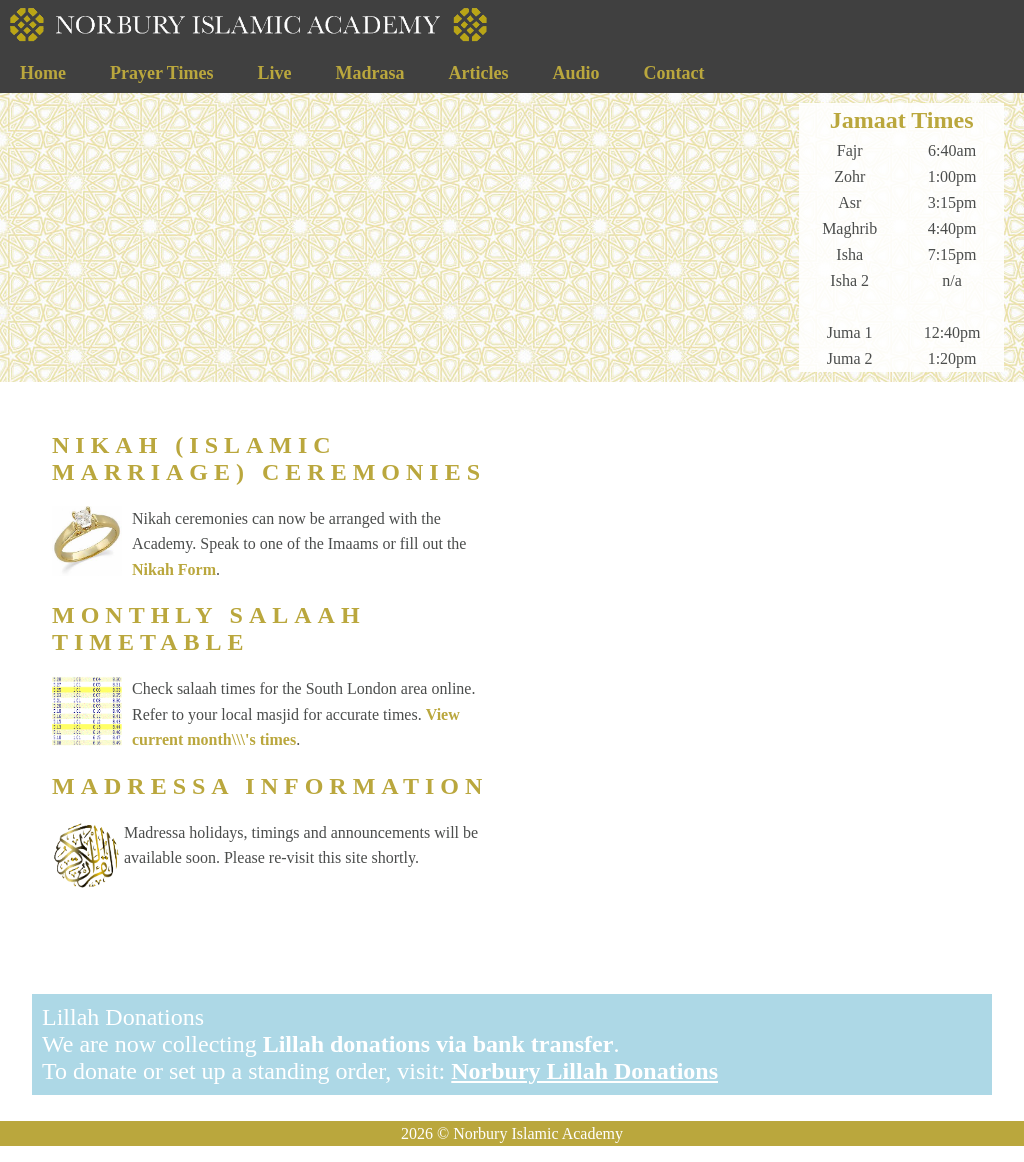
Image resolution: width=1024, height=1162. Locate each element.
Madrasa (369, 73)
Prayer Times (161, 73)
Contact (673, 73)
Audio (575, 73)
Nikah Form (174, 569)
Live (274, 73)
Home (43, 73)
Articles (478, 73)
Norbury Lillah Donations (584, 1071)
